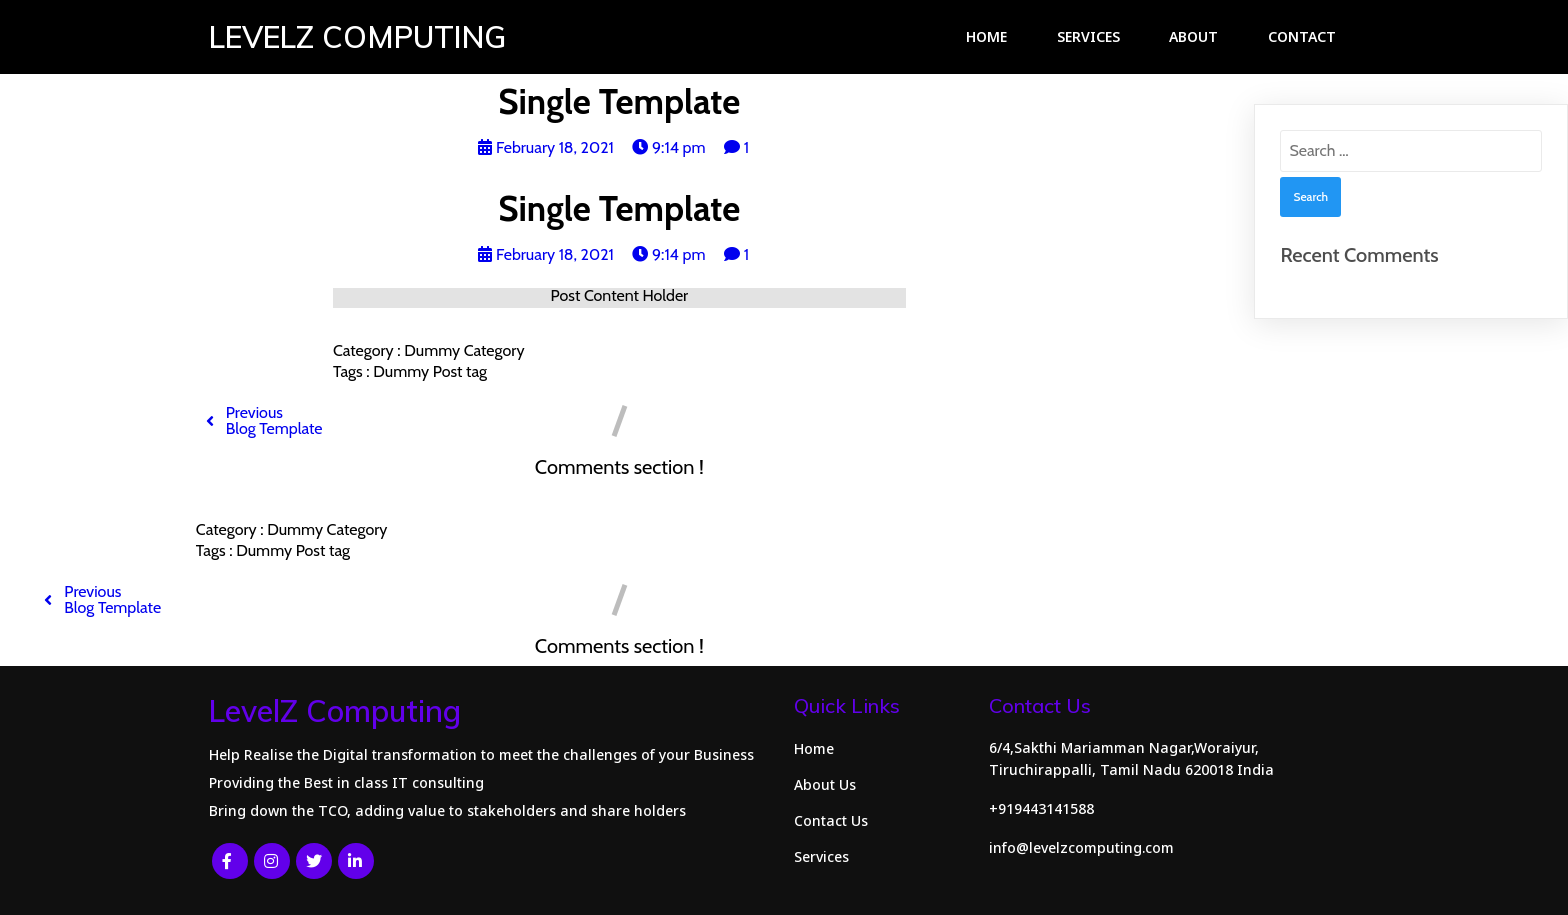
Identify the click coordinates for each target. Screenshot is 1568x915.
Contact (1302, 36)
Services (1088, 36)
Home (986, 36)
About (1193, 36)
